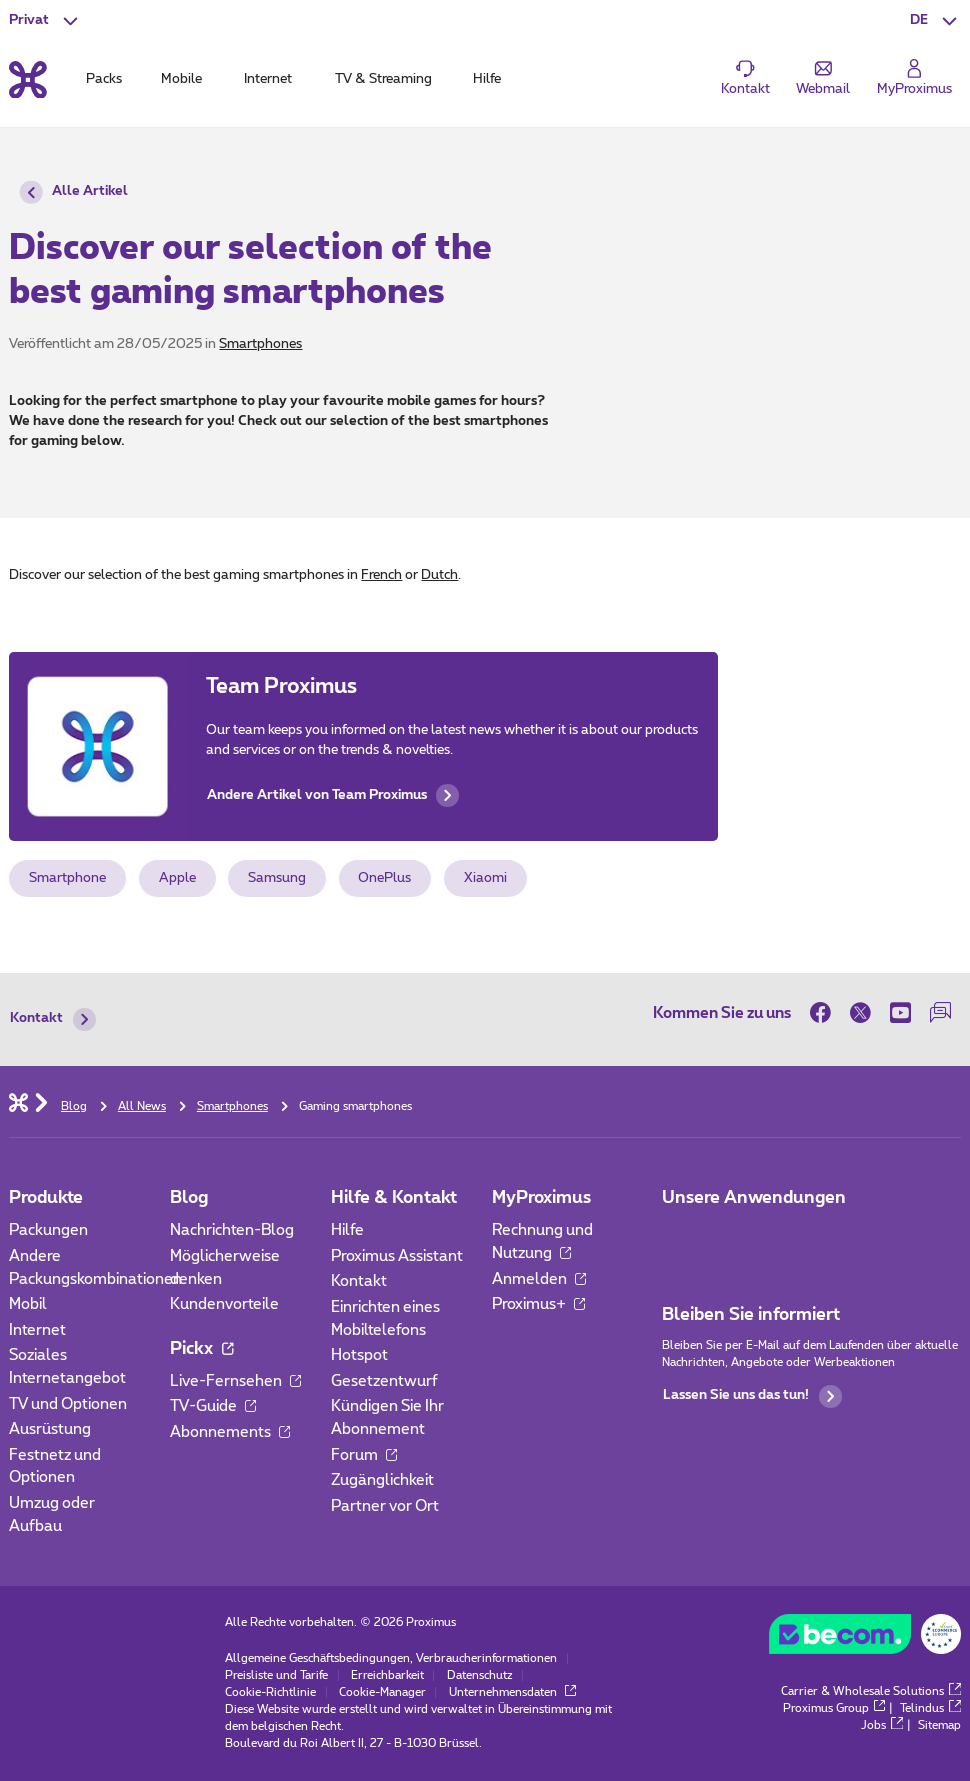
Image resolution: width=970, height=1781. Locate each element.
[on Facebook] (825, 1013)
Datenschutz (480, 1675)
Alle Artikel (74, 192)
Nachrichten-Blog (232, 1230)
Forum (364, 1455)
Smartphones (260, 344)
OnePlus (384, 878)
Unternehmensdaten (512, 1692)
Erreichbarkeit (387, 1675)
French (381, 575)
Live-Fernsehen (235, 1381)
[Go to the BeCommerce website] (864, 1638)
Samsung (277, 878)
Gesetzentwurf (384, 1381)
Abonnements (230, 1432)
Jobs (881, 1725)
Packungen (48, 1230)
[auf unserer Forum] (941, 1013)
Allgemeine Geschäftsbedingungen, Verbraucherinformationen (391, 1658)
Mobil (28, 1304)
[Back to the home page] (28, 79)
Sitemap (939, 1725)
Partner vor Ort (385, 1506)
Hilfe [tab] (487, 79)
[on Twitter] (861, 1013)
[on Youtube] (901, 1013)
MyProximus (541, 1197)
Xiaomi (485, 878)
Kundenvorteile (224, 1304)
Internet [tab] (268, 79)
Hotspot (359, 1355)
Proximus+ (538, 1304)
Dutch (439, 575)
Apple (177, 878)
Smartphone (67, 878)
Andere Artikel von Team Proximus (333, 795)
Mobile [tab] (181, 79)
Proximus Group (834, 1708)
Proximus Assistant (397, 1256)
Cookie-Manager (382, 1692)
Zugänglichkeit (382, 1480)
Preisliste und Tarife (276, 1675)
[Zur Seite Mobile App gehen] (679, 1237)
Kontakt (52, 1019)
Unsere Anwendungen (754, 1197)
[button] (935, 20)
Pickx (201, 1348)
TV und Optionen (68, 1404)
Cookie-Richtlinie (270, 1692)
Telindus (930, 1708)
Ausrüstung (50, 1429)
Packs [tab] (104, 79)
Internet (37, 1330)
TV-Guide (213, 1406)
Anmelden (539, 1279)
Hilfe (347, 1230)
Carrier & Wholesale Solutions (870, 1691)
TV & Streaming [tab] (383, 79)
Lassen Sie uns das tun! (752, 1396)
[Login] (914, 79)
